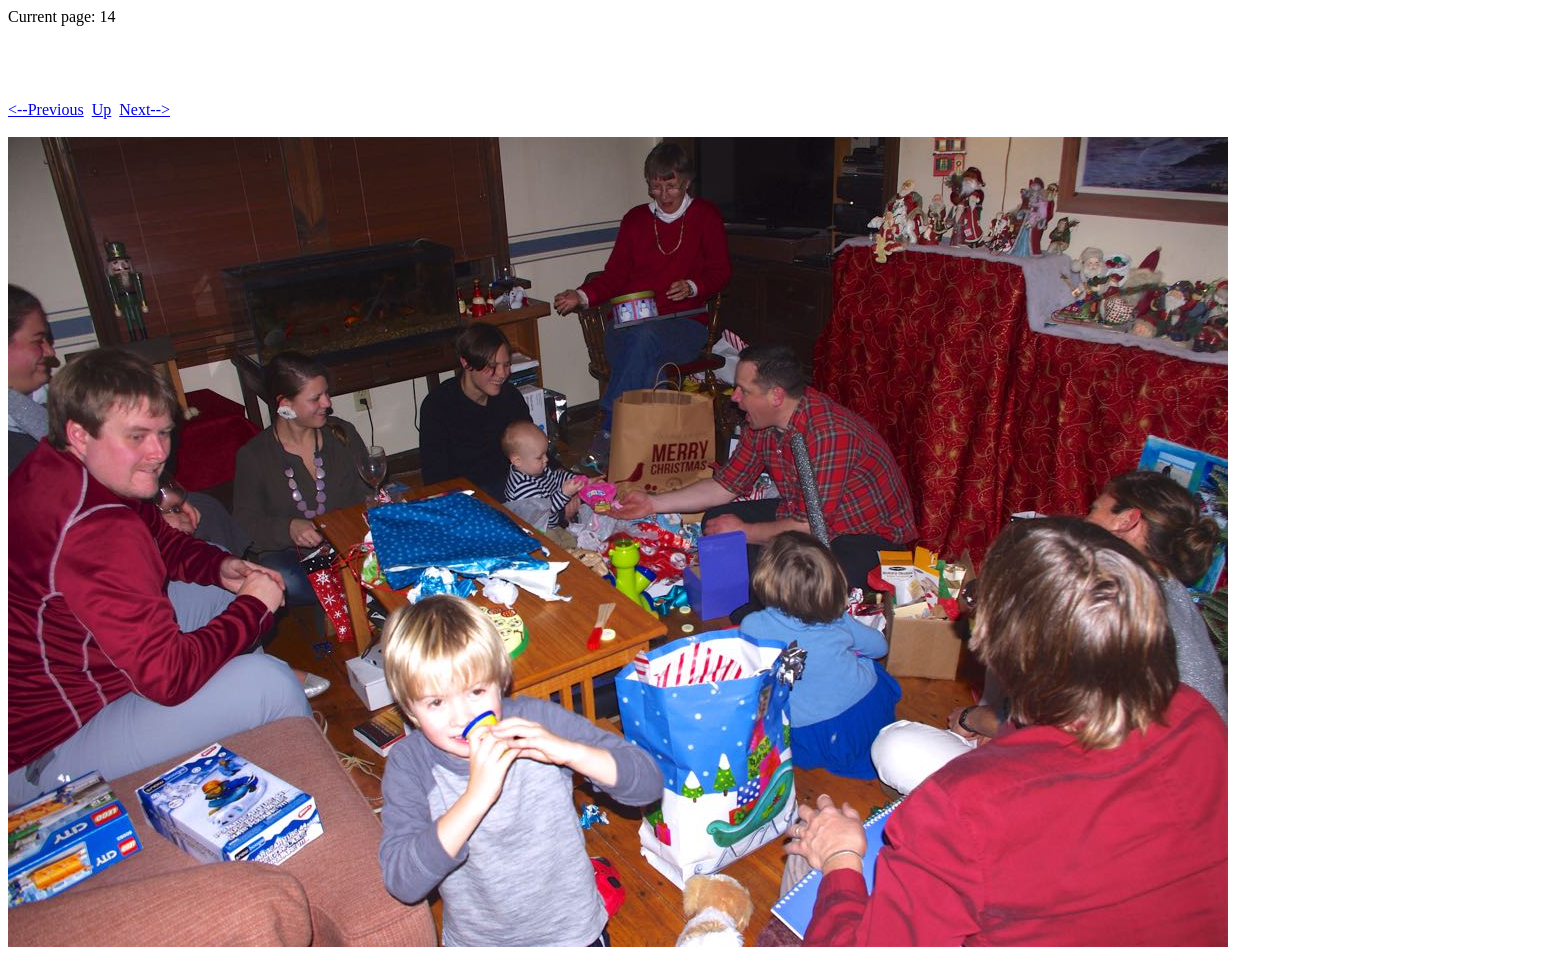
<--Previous (46, 109)
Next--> (144, 109)
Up (102, 109)
